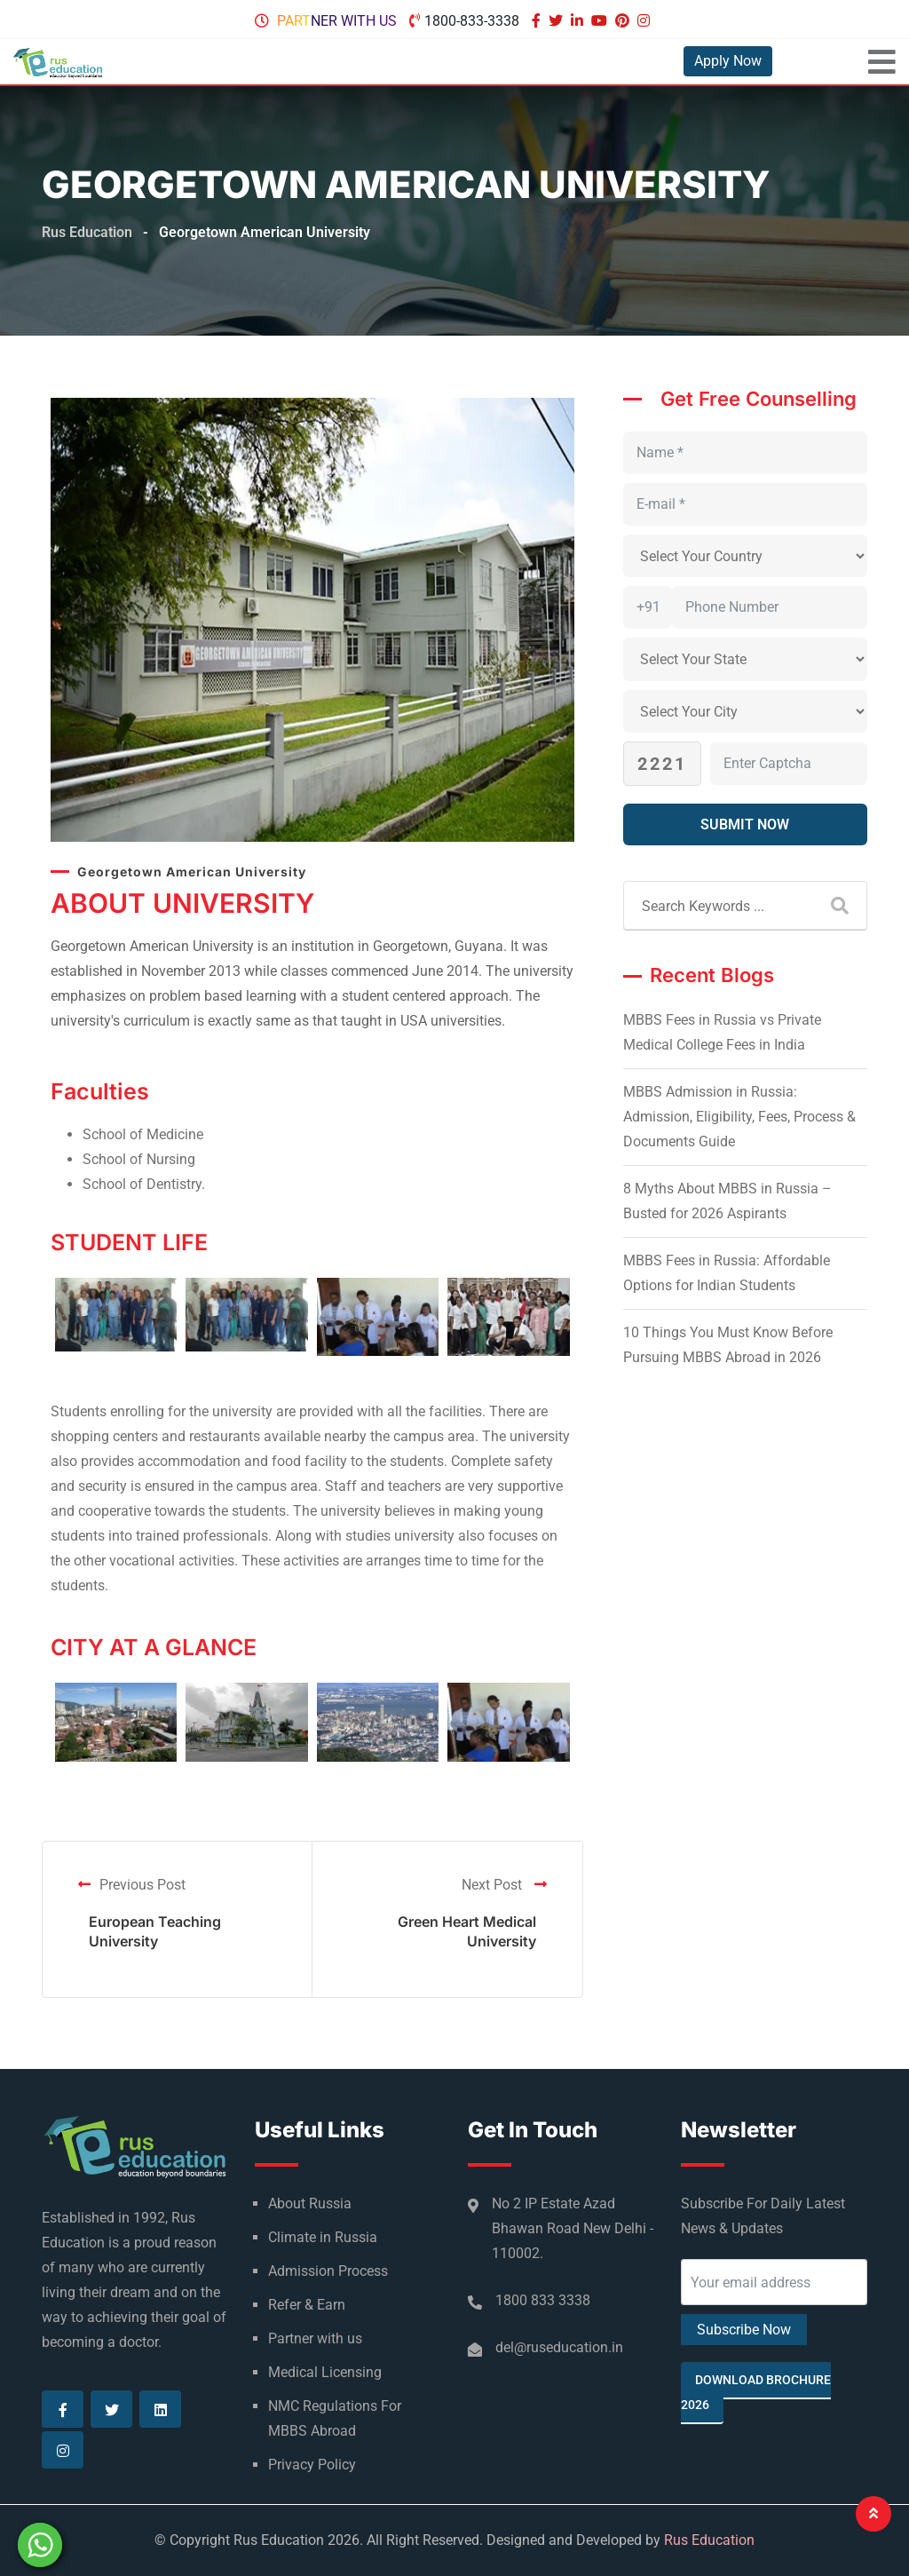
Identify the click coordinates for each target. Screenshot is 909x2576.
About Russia (310, 2203)
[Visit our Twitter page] (558, 20)
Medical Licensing (325, 2372)
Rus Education (709, 2540)
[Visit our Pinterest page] (624, 20)
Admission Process (328, 2271)
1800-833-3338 (471, 20)
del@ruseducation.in (559, 2347)
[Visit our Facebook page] (538, 20)
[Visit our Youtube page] (601, 20)
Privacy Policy (312, 2464)
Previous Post (132, 1884)
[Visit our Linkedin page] (579, 20)
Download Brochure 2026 (756, 2392)
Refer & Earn (306, 2304)
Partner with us (337, 20)
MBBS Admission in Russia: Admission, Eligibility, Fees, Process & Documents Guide (739, 1116)
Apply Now (728, 60)
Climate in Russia (322, 2237)
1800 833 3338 (542, 2300)
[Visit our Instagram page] (645, 20)
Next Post (504, 1884)
